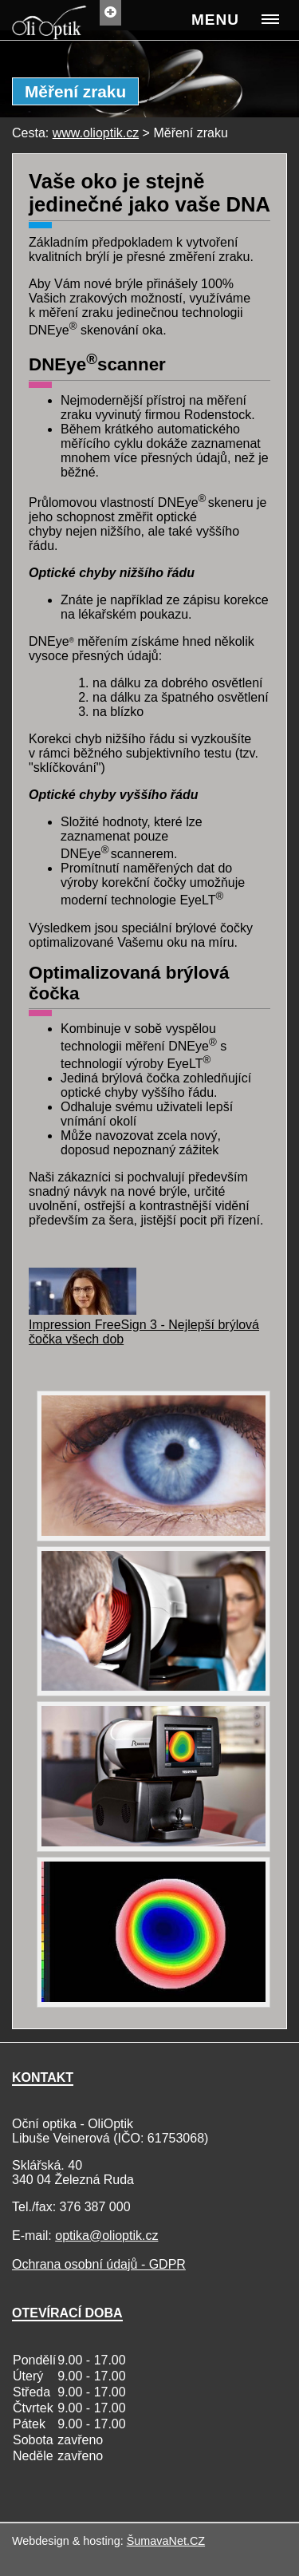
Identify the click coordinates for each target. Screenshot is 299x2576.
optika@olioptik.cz (106, 2235)
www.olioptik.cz (96, 133)
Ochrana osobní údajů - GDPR (99, 2264)
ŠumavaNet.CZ (166, 2540)
